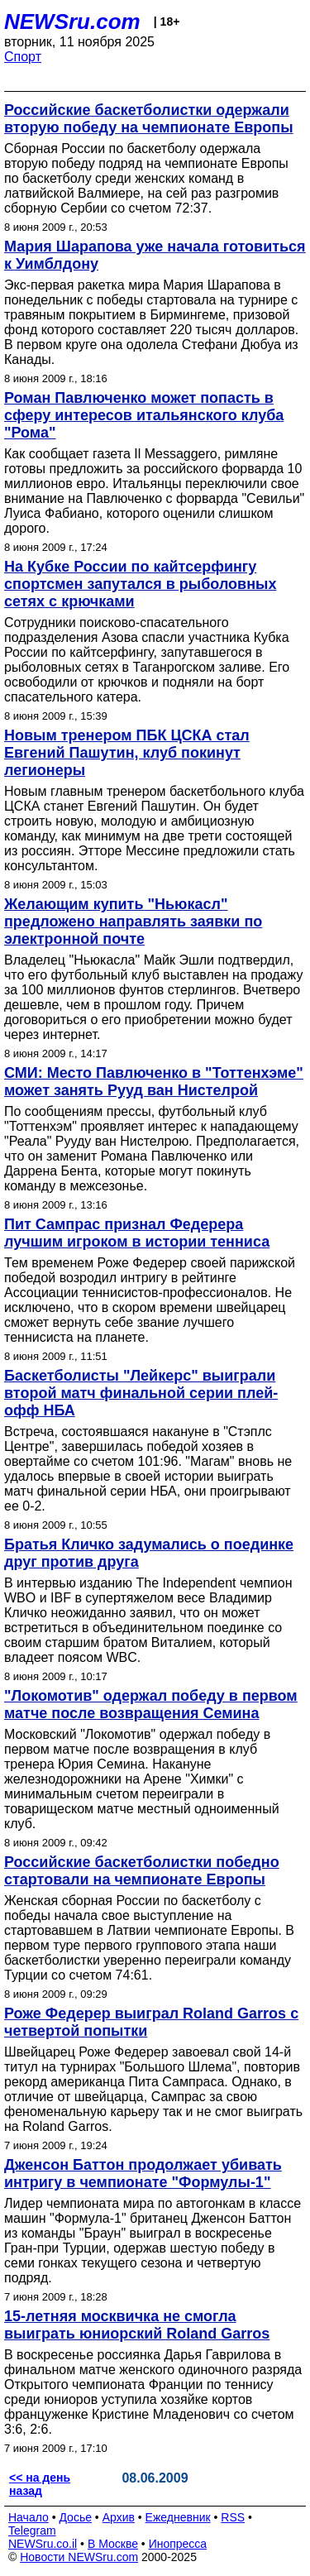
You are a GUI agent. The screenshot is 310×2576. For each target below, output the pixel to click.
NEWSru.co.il (42, 2543)
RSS (233, 2517)
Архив (119, 2517)
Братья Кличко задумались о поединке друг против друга (148, 1553)
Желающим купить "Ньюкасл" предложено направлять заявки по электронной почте (133, 921)
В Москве (113, 2543)
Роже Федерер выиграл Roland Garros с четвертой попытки (151, 2022)
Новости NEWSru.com (79, 2557)
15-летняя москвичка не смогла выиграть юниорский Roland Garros (136, 2325)
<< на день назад (39, 2484)
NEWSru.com (72, 21)
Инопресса (178, 2543)
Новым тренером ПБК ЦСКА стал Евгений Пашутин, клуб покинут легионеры (127, 752)
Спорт (22, 57)
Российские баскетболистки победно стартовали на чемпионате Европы (141, 1871)
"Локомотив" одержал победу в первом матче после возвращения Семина (151, 1704)
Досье (75, 2517)
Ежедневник (178, 2517)
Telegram (32, 2530)
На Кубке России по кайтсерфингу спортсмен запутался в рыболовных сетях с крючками (140, 584)
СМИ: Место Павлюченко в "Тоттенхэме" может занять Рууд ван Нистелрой (153, 1082)
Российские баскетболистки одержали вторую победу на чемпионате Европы (148, 119)
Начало (28, 2517)
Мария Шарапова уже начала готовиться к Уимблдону (155, 255)
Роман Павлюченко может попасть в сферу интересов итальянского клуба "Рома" (144, 415)
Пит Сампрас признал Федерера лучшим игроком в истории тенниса (136, 1233)
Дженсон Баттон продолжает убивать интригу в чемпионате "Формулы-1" (143, 2174)
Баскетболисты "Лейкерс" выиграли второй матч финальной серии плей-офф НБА (141, 1393)
